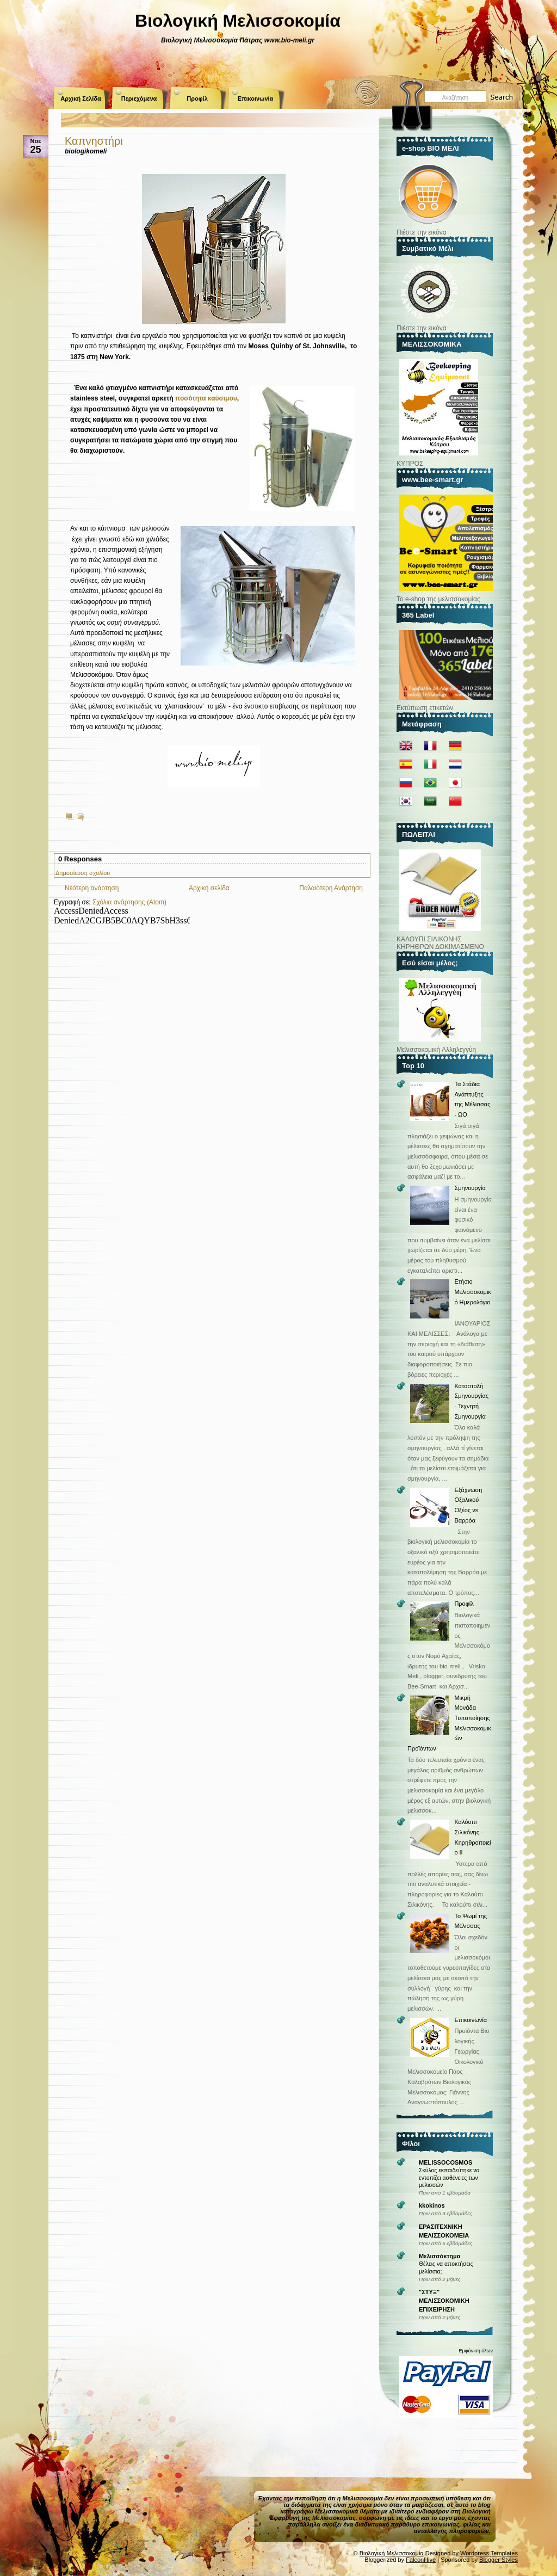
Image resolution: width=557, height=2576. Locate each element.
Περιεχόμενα (139, 98)
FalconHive (421, 2559)
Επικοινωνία (256, 98)
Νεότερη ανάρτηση (92, 888)
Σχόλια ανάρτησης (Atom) (129, 902)
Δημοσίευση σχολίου (82, 873)
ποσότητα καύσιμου (206, 398)
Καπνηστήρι (94, 141)
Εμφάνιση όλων (476, 2350)
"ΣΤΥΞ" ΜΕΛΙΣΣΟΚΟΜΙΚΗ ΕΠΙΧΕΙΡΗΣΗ (444, 2301)
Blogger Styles (498, 2559)
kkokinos (432, 2205)
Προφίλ (197, 98)
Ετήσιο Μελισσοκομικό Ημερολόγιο (472, 1291)
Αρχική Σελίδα (80, 98)
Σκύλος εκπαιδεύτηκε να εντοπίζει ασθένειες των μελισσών (449, 2177)
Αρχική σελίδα (209, 888)
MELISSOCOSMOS (445, 2162)
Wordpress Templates (489, 2553)
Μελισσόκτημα (440, 2256)
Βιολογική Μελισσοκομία (238, 20)
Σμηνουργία (469, 1188)
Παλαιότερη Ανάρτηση (331, 888)
